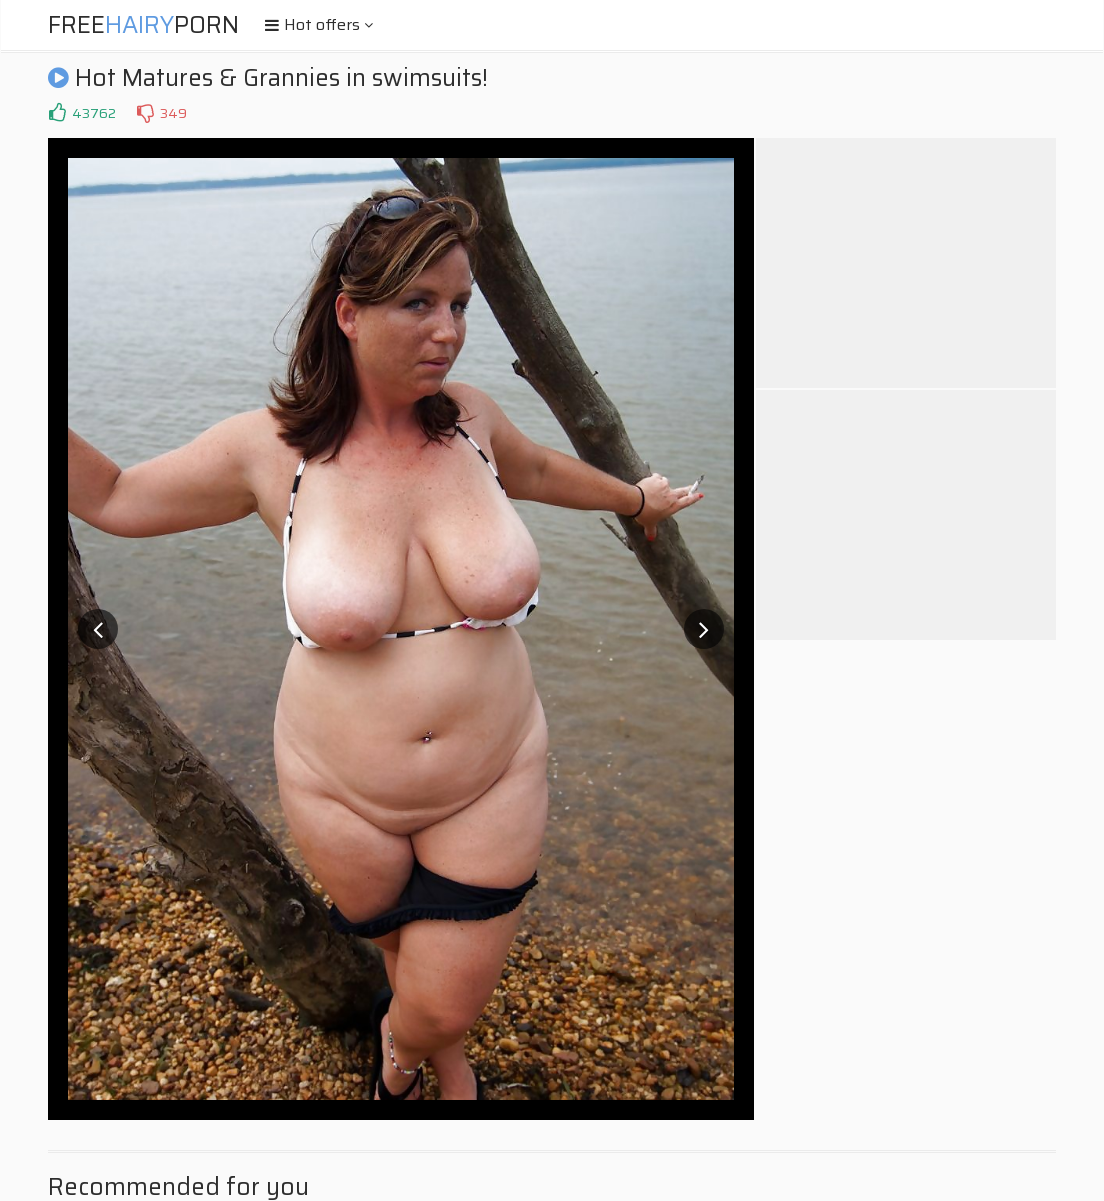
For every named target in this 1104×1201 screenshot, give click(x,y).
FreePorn (143, 25)
